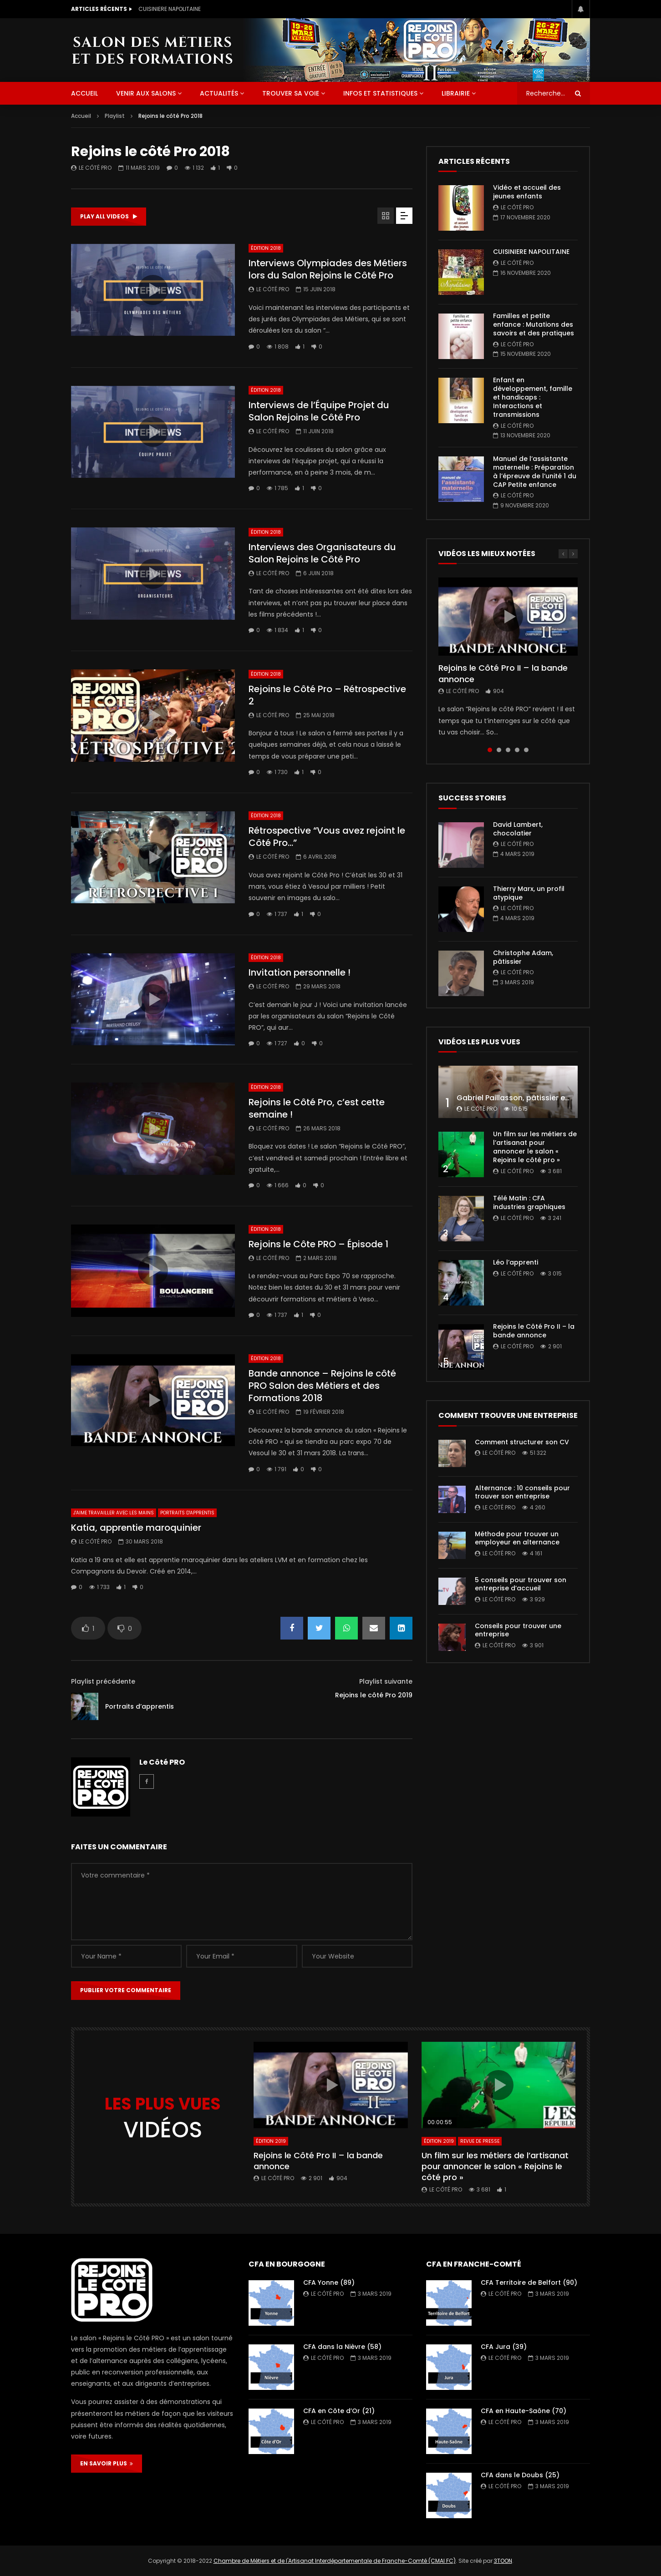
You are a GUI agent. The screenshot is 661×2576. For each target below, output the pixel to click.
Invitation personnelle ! (300, 972)
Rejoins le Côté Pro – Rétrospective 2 (327, 695)
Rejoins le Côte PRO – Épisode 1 (318, 1244)
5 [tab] (526, 750)
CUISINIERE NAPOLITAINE (531, 251)
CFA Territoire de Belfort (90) (529, 2282)
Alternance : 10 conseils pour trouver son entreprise (522, 1492)
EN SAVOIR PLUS (106, 2463)
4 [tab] (517, 750)
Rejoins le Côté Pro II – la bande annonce (503, 673)
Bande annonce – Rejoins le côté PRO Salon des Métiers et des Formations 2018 (322, 1385)
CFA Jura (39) (504, 2346)
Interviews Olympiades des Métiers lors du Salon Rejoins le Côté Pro (328, 269)
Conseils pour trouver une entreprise (518, 1630)
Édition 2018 (266, 248)
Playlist (115, 116)
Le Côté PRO (95, 168)
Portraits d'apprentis (187, 1512)
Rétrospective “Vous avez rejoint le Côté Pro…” (327, 836)
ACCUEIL (84, 93)
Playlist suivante (385, 1681)
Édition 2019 (271, 2141)
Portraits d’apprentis (139, 1706)
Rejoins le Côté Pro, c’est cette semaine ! (317, 1108)
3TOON (503, 2561)
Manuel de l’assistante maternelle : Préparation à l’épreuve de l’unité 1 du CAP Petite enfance (534, 471)
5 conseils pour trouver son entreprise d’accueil (520, 1584)
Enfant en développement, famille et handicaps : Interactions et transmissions (532, 397)
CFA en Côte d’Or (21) (339, 2410)
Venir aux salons (146, 93)
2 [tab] (499, 750)
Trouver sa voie (290, 93)
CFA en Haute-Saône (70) (523, 2410)
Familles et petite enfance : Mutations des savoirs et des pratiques (533, 324)
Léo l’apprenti (515, 1262)
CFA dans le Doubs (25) (520, 2475)
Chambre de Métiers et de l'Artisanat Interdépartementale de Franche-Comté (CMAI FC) (335, 2561)
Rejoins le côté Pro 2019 (373, 1695)
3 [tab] (508, 750)
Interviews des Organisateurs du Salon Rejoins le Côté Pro (322, 553)
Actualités (219, 93)
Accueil (81, 116)
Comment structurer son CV (522, 1442)
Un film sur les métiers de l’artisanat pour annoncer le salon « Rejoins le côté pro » (535, 1146)
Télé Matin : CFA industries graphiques (529, 1202)
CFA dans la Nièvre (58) (342, 2346)
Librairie (456, 93)
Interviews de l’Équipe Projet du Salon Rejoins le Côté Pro (319, 411)
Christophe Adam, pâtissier (523, 957)
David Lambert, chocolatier (518, 829)
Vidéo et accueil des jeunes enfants (187, 9)
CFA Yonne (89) (329, 2282)
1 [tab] (490, 750)
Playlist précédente (103, 1681)
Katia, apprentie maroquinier (136, 1527)
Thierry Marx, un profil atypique (528, 893)
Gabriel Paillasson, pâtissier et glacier (526, 1098)
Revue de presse (479, 2141)
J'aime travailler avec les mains (113, 1512)
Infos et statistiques (380, 93)
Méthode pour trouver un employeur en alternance (517, 1538)
